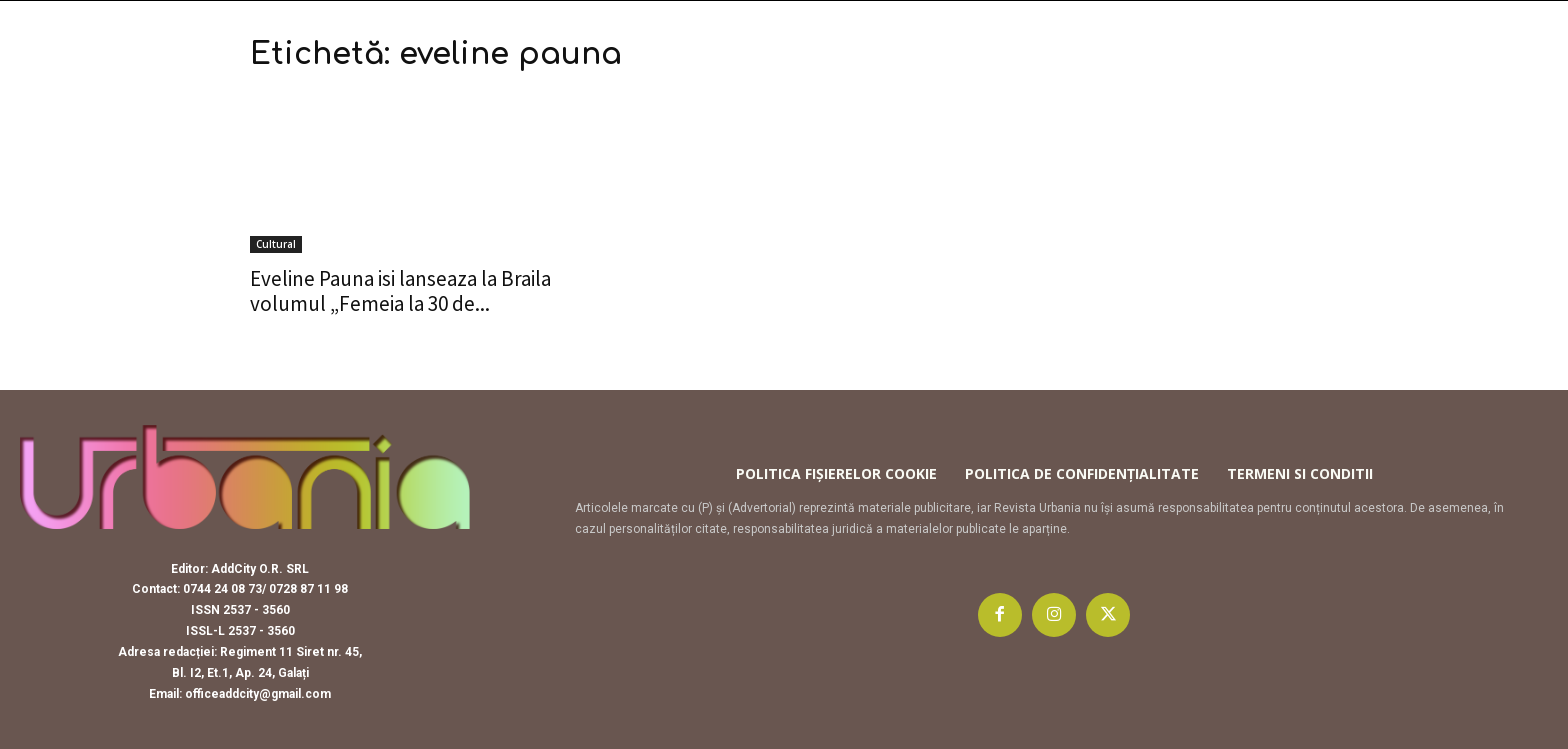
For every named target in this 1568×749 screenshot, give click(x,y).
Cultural (276, 244)
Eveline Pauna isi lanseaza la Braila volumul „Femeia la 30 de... (400, 291)
